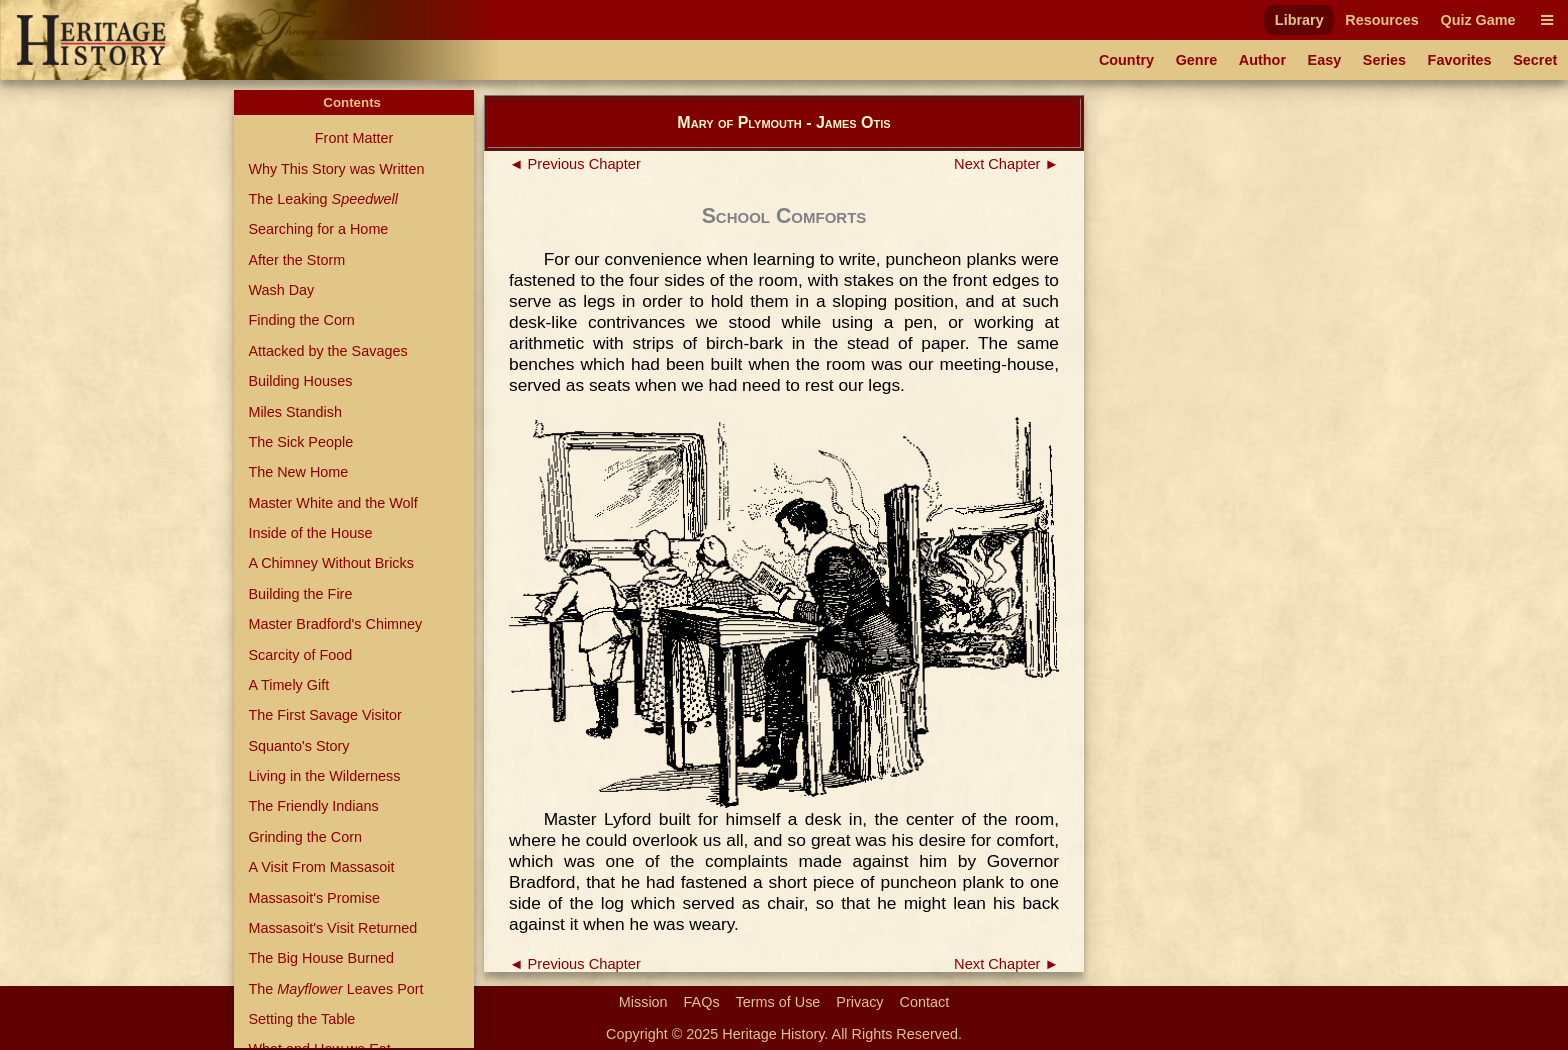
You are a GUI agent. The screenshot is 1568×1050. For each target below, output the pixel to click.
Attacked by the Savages (327, 351)
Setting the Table (301, 1019)
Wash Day (281, 290)
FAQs (702, 1002)
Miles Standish (295, 412)
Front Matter (354, 138)
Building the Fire (300, 594)
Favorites (1460, 60)
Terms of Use (778, 1002)
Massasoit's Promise (314, 898)
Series (1384, 60)
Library (1299, 20)
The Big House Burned (321, 958)
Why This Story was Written (336, 169)
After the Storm (296, 260)
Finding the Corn (301, 320)
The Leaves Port (335, 989)
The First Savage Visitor (324, 715)
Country (1126, 60)
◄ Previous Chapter (575, 164)
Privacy (859, 1002)
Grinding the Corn (305, 837)
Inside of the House (310, 533)
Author (1262, 60)
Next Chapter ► (1006, 164)
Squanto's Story (298, 746)
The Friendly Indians (313, 806)
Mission (643, 1002)
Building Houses (300, 381)
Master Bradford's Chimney (335, 624)
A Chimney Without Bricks (331, 563)
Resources (1382, 20)
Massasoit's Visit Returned (332, 928)
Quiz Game (1477, 20)
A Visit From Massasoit (321, 867)
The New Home (298, 472)
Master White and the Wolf (332, 503)
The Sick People (300, 442)
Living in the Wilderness (324, 776)
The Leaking (323, 199)
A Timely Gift (288, 685)
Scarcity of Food (300, 655)
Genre (1197, 60)
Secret (1535, 60)
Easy (1325, 60)
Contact (925, 1002)
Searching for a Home (318, 229)
